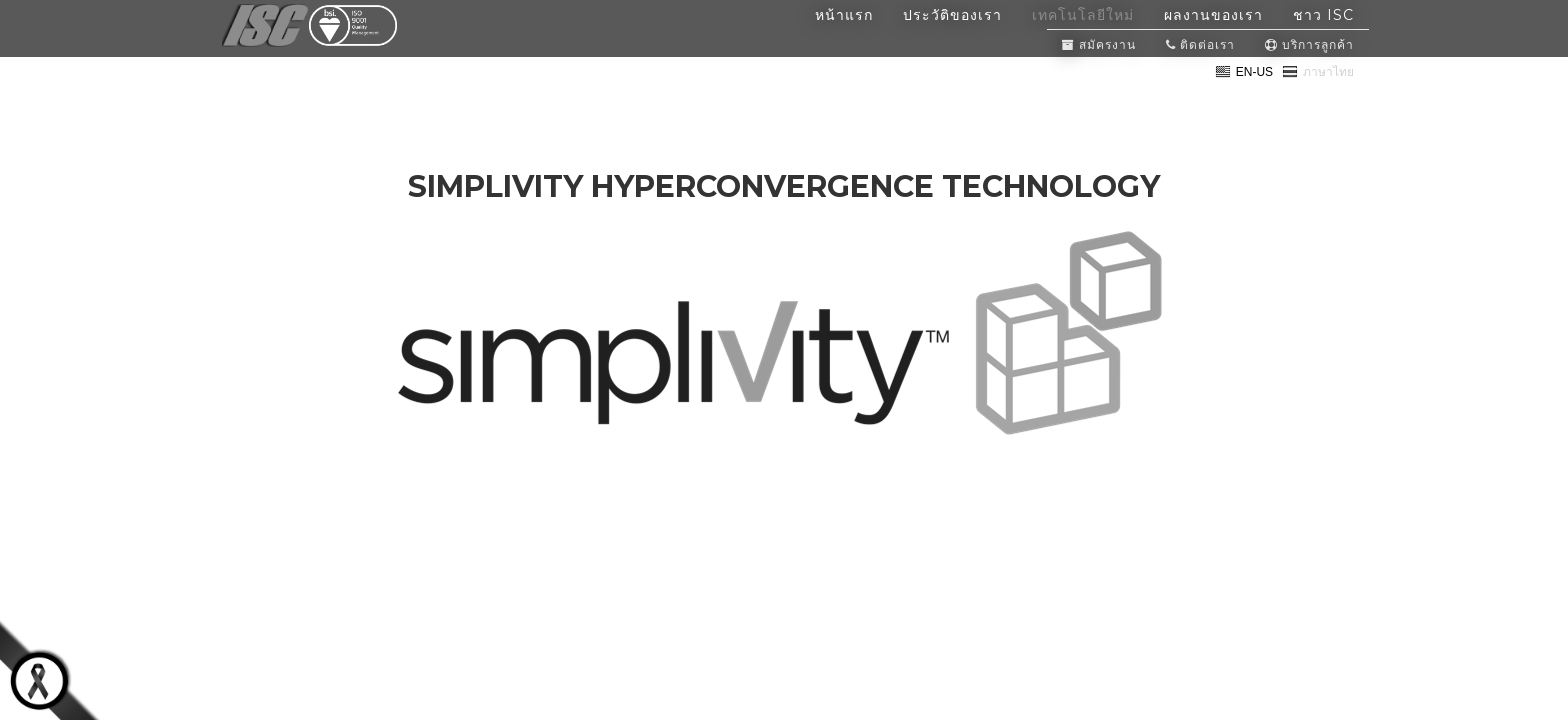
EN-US (1244, 96)
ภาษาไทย (1318, 96)
